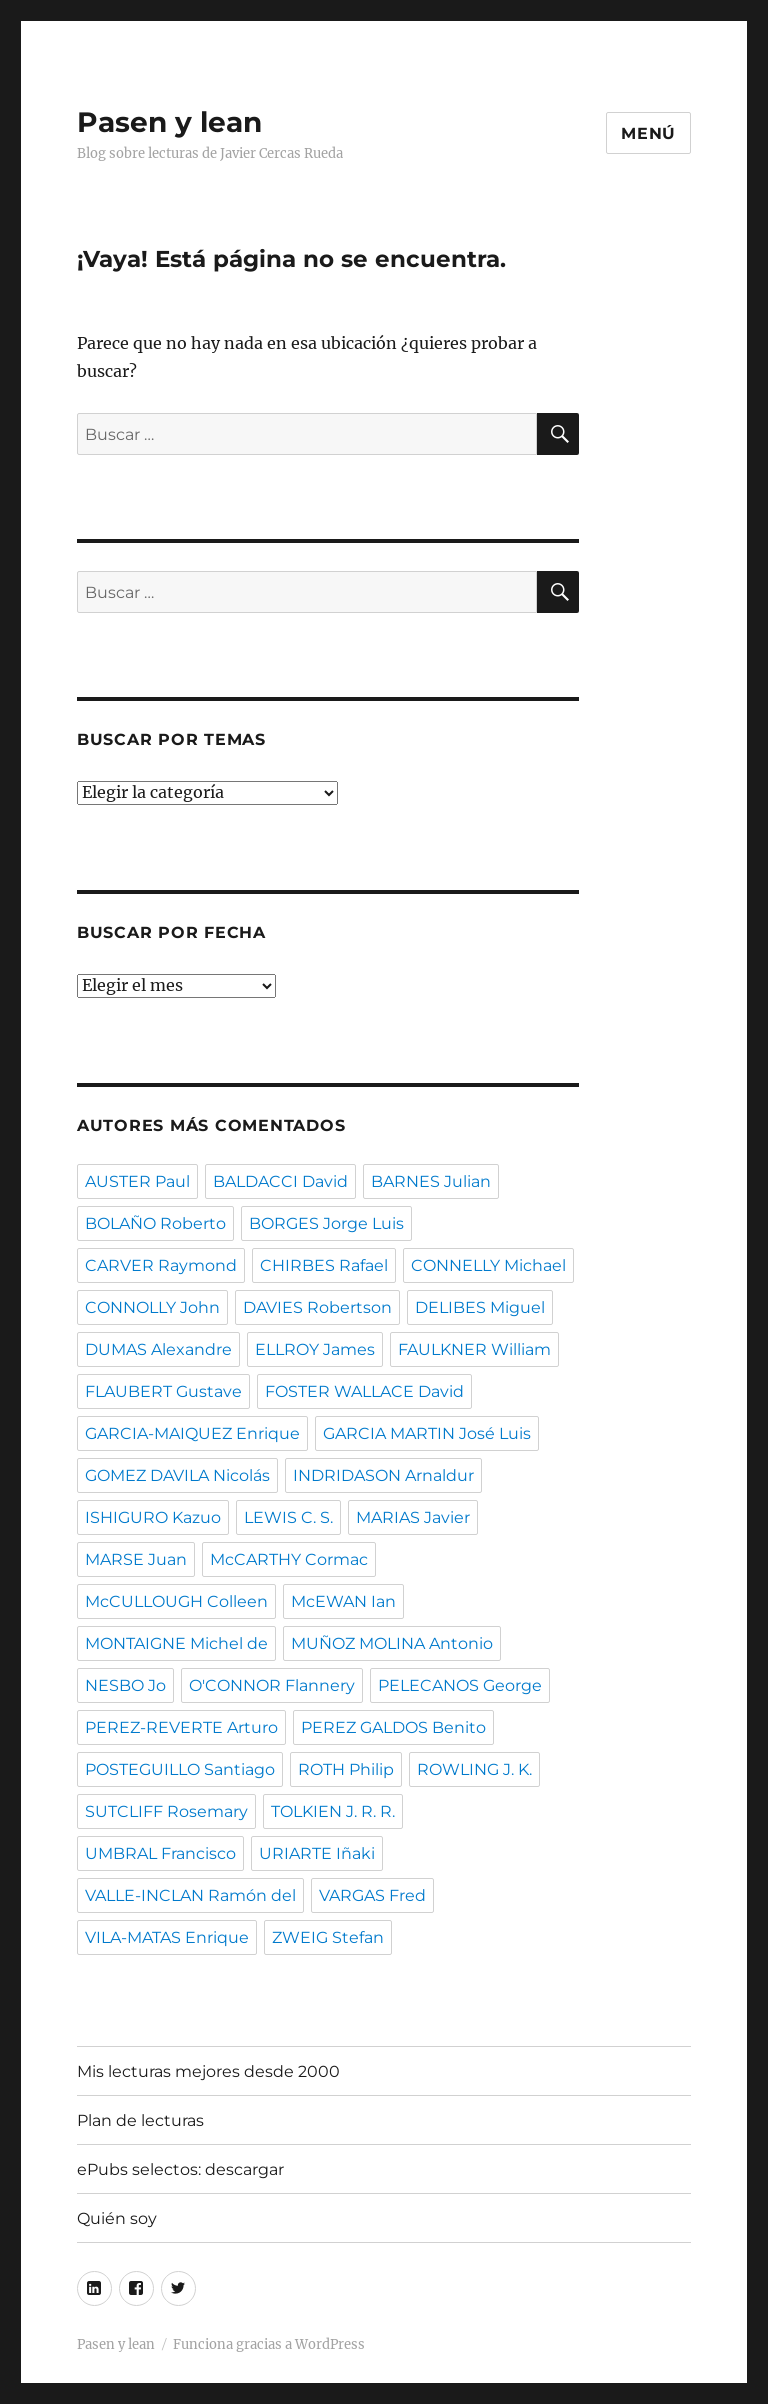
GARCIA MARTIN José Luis (427, 1433)
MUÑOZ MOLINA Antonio (392, 1643)
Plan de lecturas (140, 2120)
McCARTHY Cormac (289, 1559)
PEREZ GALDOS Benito (393, 1727)
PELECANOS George (460, 1685)
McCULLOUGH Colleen (176, 1601)
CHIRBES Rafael (324, 1265)
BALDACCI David (280, 1181)
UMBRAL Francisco (160, 1853)
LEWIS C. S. (288, 1517)
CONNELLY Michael (488, 1265)
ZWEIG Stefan (328, 1937)
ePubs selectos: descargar (180, 2169)
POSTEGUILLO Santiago (180, 1769)
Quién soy (117, 2218)
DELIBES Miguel (480, 1307)
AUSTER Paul (137, 1181)
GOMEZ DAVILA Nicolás (177, 1475)
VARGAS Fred (372, 1895)
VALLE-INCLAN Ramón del (190, 1895)
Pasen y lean (169, 122)
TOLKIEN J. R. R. (333, 1811)
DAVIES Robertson (317, 1307)
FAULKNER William (474, 1349)
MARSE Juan (136, 1559)
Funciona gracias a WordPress (269, 2344)
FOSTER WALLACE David (364, 1391)
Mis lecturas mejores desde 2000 (208, 2071)
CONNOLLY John (152, 1307)
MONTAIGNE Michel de (176, 1643)
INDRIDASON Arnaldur (383, 1475)
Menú (648, 133)
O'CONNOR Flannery (272, 1685)
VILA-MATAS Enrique (167, 1937)
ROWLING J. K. (474, 1769)
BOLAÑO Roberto (155, 1223)
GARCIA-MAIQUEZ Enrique (192, 1433)
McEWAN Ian (343, 1601)
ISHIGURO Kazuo (153, 1517)
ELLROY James (315, 1349)
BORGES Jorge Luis (326, 1223)
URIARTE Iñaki (317, 1853)
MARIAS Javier (413, 1517)
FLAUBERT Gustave (163, 1391)
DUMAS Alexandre (158, 1349)
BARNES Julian (431, 1181)
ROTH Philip (346, 1769)
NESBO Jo (125, 1685)
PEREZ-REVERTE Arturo (181, 1727)
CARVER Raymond (161, 1265)
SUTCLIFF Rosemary (166, 1811)
